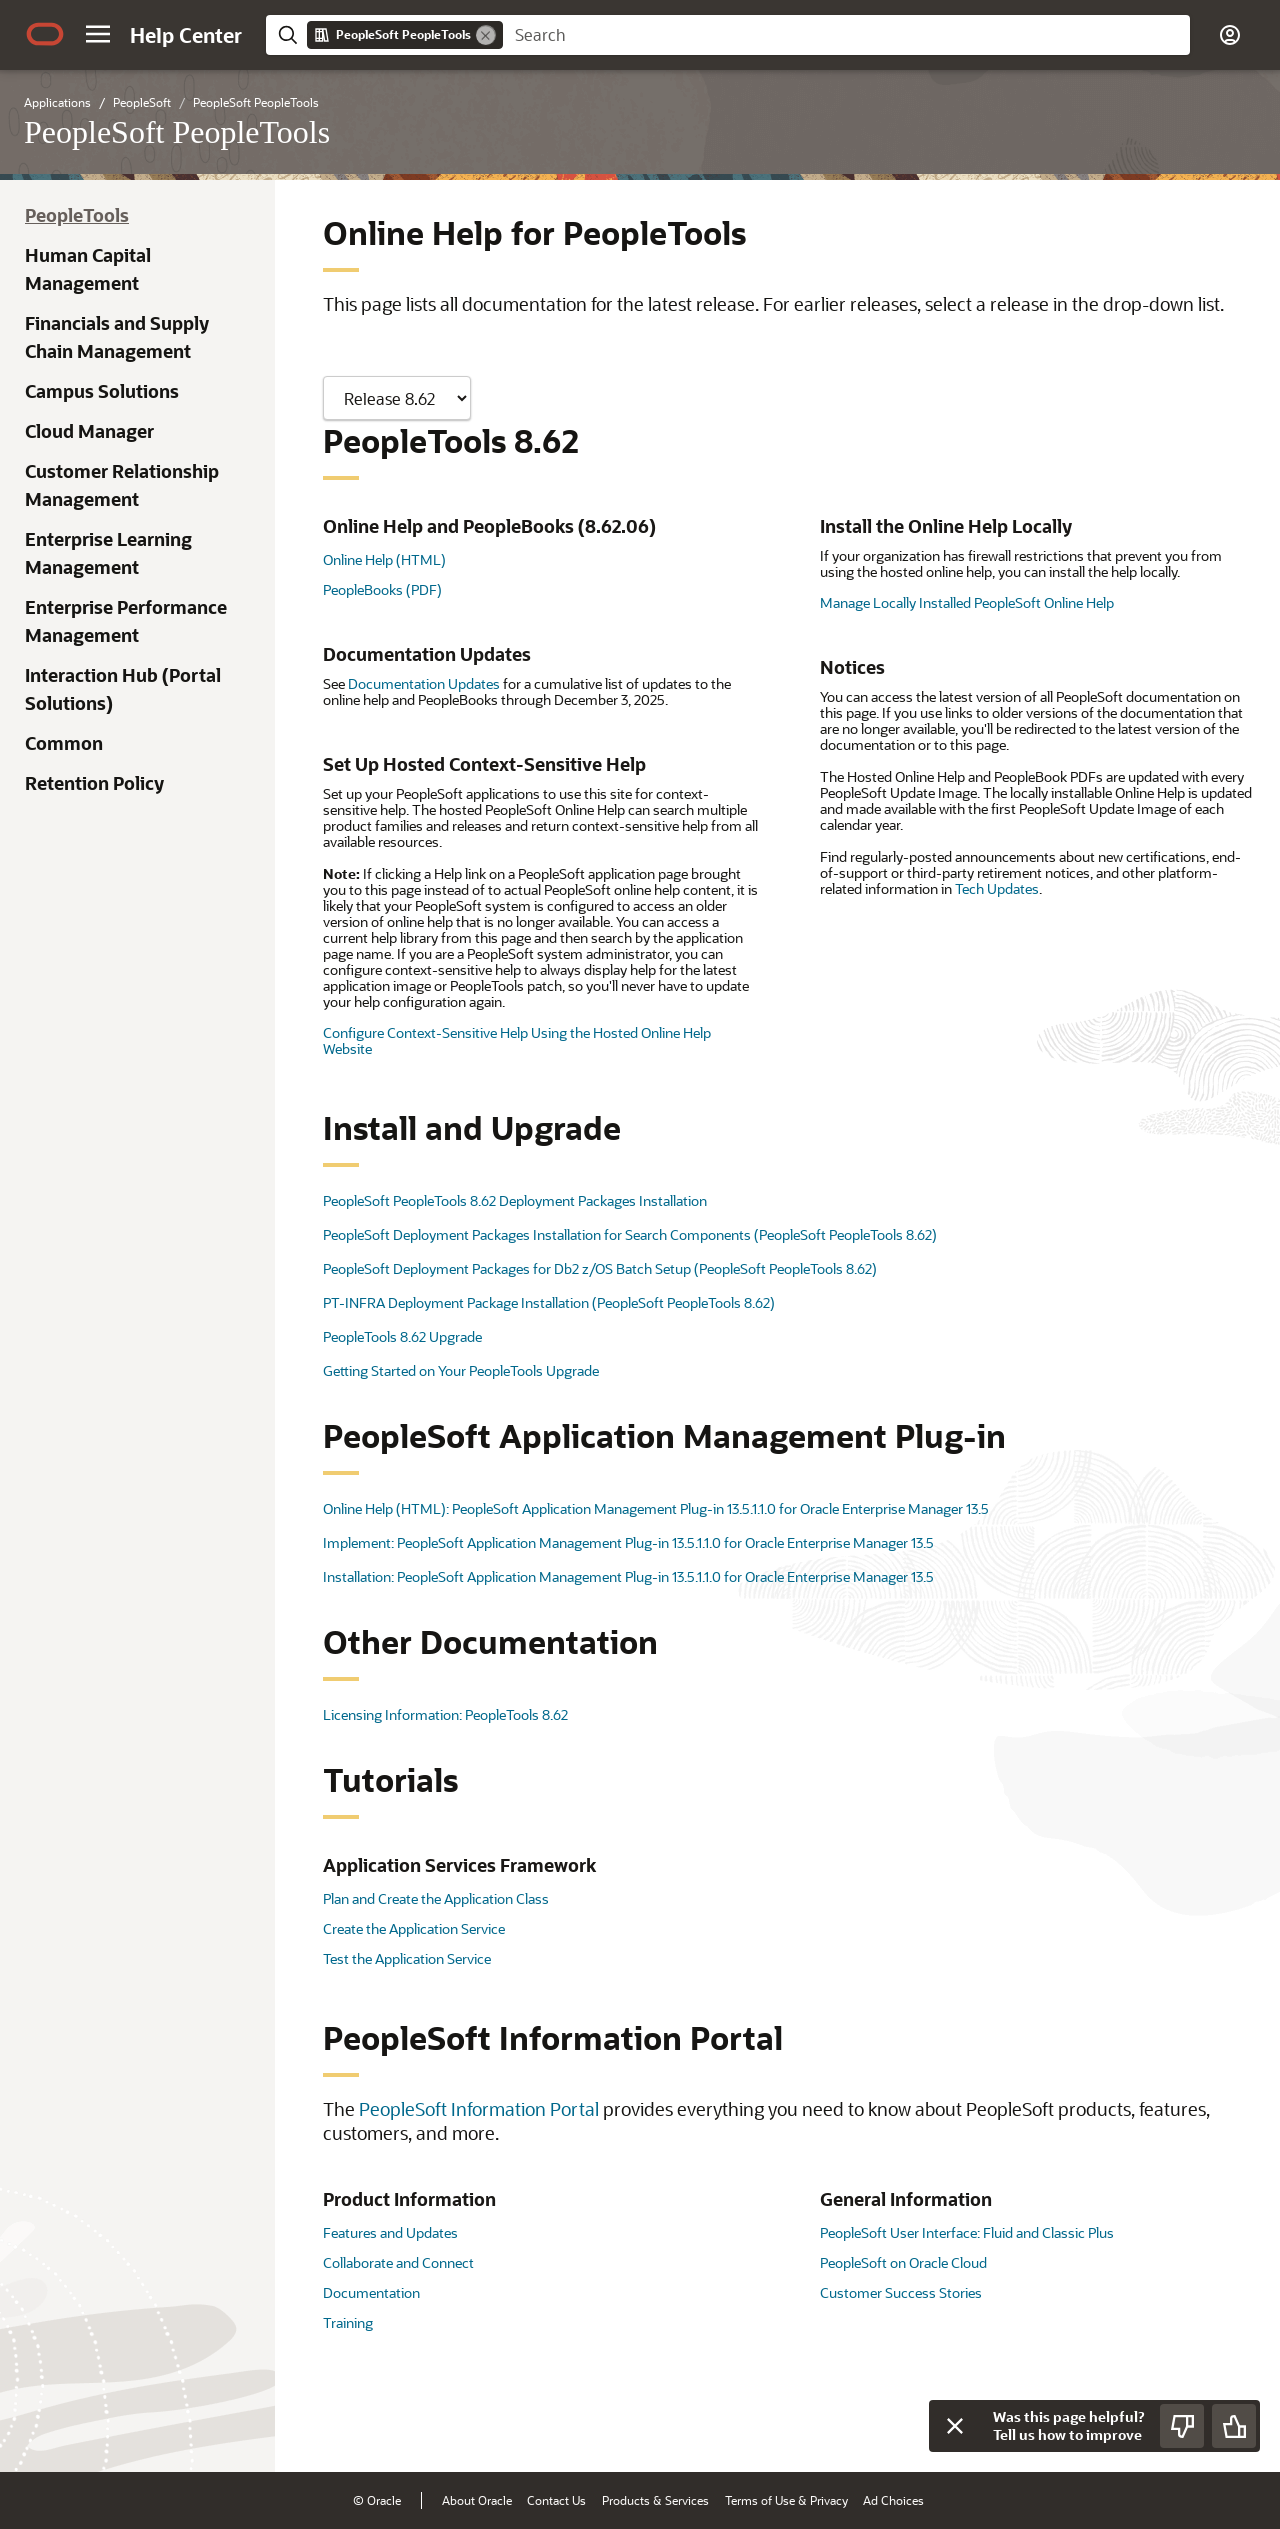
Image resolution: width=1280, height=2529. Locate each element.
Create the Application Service (414, 1928)
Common (64, 743)
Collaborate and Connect (398, 2262)
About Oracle (477, 2500)
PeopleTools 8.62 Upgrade (402, 1336)
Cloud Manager (89, 431)
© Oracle (377, 2500)
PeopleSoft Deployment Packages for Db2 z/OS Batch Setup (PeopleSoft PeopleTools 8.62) (600, 1268)
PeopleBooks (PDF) (382, 589)
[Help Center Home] (186, 35)
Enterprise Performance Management (126, 621)
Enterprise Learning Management (108, 553)
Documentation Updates (424, 683)
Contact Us (556, 2500)
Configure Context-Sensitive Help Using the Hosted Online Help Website (517, 1040)
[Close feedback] (955, 2426)
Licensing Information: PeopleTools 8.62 (445, 1714)
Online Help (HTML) (384, 559)
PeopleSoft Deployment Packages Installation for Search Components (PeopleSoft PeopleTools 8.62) (630, 1234)
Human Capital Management (88, 269)
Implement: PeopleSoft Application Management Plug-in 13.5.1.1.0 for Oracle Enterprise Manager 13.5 (628, 1542)
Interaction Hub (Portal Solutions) (123, 689)
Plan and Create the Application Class (436, 1898)
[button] (98, 34)
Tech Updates (997, 888)
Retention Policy (94, 783)
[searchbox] (846, 35)
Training (348, 2322)
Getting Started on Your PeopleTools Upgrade (461, 1370)
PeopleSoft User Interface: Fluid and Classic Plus (967, 2232)
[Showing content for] (397, 398)
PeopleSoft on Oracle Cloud (903, 2262)
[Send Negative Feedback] (1182, 2426)
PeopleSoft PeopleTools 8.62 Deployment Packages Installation (515, 1200)
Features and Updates (390, 2232)
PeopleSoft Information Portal (479, 2109)
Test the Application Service (407, 1958)
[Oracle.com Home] (45, 34)
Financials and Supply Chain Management (117, 337)
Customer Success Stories (901, 2292)
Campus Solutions (102, 391)
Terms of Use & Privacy (786, 2500)
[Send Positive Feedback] (1234, 2426)
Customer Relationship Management (122, 485)
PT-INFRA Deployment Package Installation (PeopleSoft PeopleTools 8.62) (549, 1302)
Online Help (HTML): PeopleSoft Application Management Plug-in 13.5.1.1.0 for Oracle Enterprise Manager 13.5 (656, 1508)
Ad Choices (893, 2500)
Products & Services (655, 2500)
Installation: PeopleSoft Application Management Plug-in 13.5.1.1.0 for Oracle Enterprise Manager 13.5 (628, 1576)
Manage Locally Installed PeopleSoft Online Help (967, 602)
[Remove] (486, 35)
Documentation (371, 2292)
